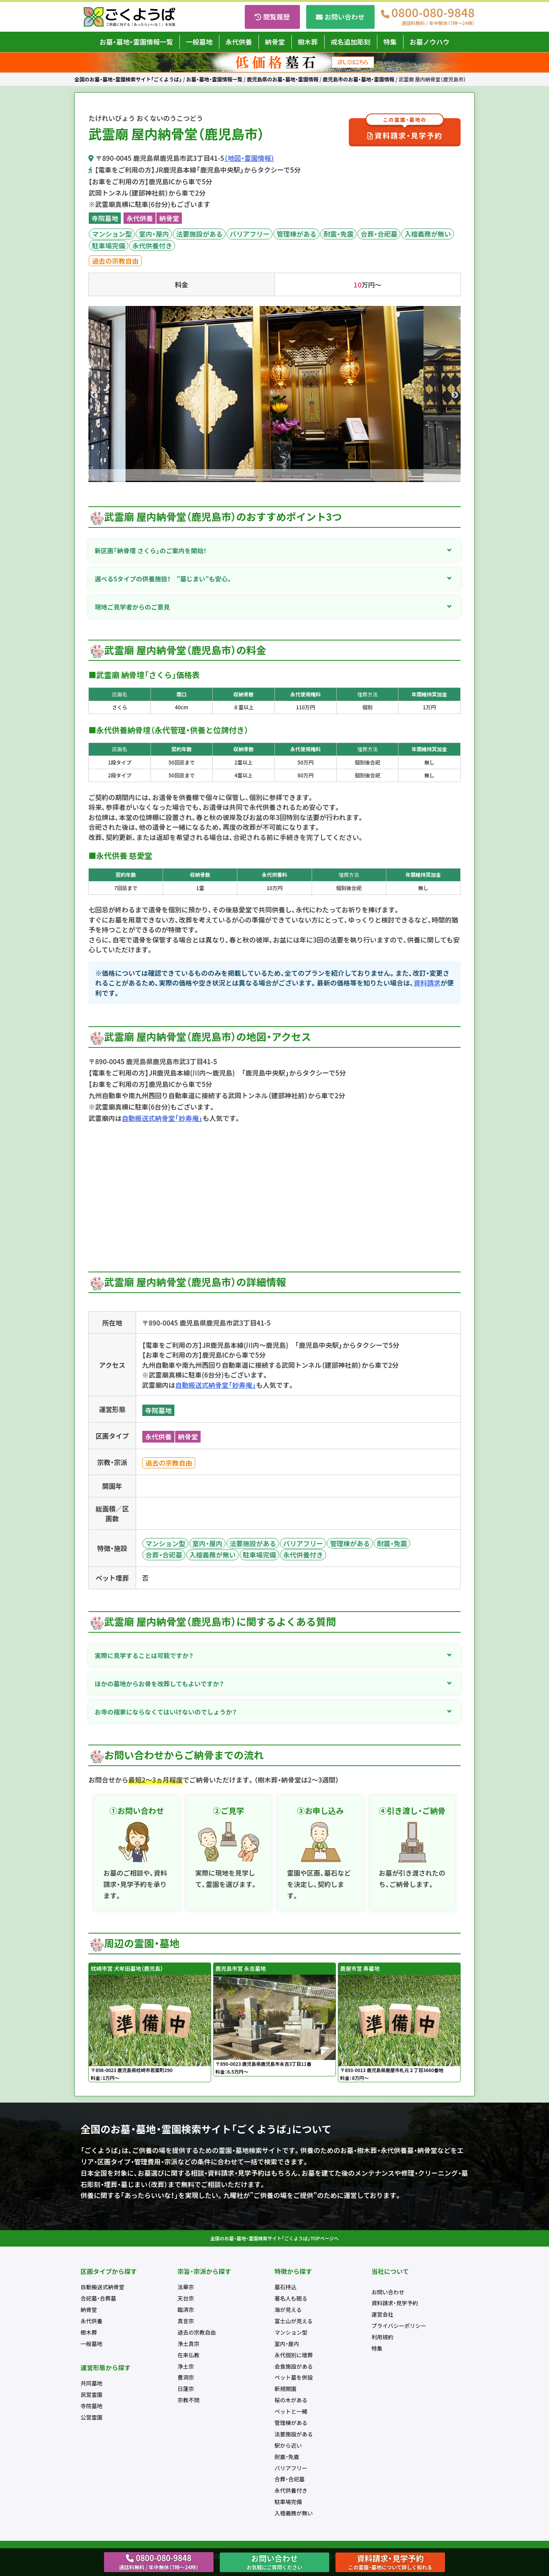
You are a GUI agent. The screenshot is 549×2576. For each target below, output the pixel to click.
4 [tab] (269, 477)
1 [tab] (233, 477)
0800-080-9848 (433, 17)
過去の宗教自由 (115, 261)
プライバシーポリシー (398, 2326)
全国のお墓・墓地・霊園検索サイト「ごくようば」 (128, 79)
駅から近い (288, 2445)
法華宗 (186, 2287)
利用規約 (382, 2337)
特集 (390, 42)
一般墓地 (199, 42)
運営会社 (382, 2314)
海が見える (288, 2309)
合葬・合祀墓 (379, 234)
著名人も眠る (290, 2298)
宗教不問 (188, 2400)
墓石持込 (285, 2287)
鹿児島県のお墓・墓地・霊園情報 (282, 79)
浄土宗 (186, 2366)
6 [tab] (292, 477)
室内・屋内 (154, 234)
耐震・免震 (338, 234)
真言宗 (186, 2321)
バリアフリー (249, 234)
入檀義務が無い (427, 234)
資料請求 (427, 983)
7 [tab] (304, 477)
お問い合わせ (344, 17)
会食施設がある (293, 2366)
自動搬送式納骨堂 (102, 2287)
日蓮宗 (186, 2389)
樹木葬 (308, 42)
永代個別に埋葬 (293, 2355)
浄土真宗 (188, 2344)
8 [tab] (315, 477)
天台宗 (186, 2298)
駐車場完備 (108, 245)
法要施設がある (199, 234)
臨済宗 (186, 2309)
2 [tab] (245, 477)
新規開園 (285, 2389)
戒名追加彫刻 (351, 42)
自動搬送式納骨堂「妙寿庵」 (162, 1118)
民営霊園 (91, 2394)
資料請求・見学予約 (405, 129)
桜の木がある (290, 2400)
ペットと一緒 (290, 2411)
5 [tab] (280, 477)
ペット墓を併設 (293, 2377)
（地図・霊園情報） (249, 158)
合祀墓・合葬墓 (98, 2298)
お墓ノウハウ (430, 42)
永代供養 (239, 42)
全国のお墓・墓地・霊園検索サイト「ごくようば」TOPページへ (274, 2238)
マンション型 (112, 234)
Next (455, 395)
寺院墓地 (105, 218)
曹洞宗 (186, 2377)
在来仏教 (188, 2355)
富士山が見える (293, 2321)
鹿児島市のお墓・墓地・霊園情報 (358, 79)
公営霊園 (91, 2417)
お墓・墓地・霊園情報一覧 (136, 42)
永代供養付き (152, 245)
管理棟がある (296, 234)
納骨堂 (275, 42)
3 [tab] (257, 477)
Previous (94, 395)
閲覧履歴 (276, 17)
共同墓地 (91, 2383)
